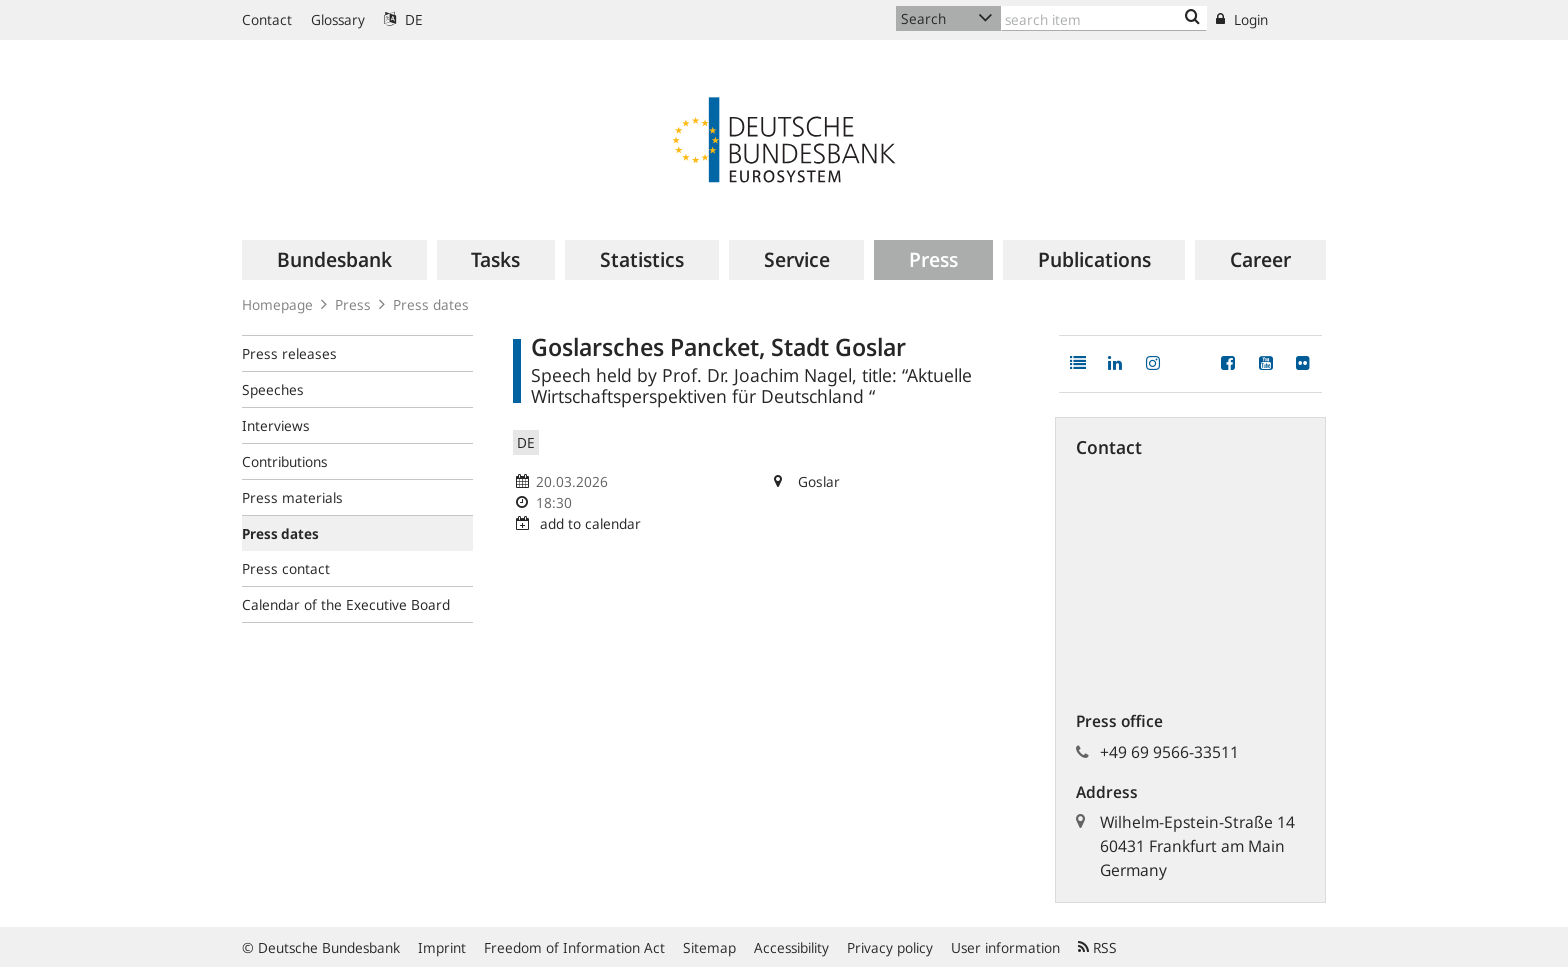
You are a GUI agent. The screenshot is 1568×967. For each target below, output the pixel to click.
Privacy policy (890, 947)
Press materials (292, 497)
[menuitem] (334, 260)
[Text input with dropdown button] (1104, 18)
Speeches (273, 389)
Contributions (285, 461)
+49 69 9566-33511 (1169, 752)
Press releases (289, 353)
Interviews (276, 425)
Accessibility (791, 947)
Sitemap (709, 947)
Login (1242, 19)
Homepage (277, 304)
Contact (267, 19)
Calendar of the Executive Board (346, 604)
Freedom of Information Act (574, 947)
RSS (1097, 947)
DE (403, 19)
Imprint (442, 947)
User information (1005, 947)
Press (353, 304)
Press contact (286, 568)
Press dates (431, 304)
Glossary (338, 19)
